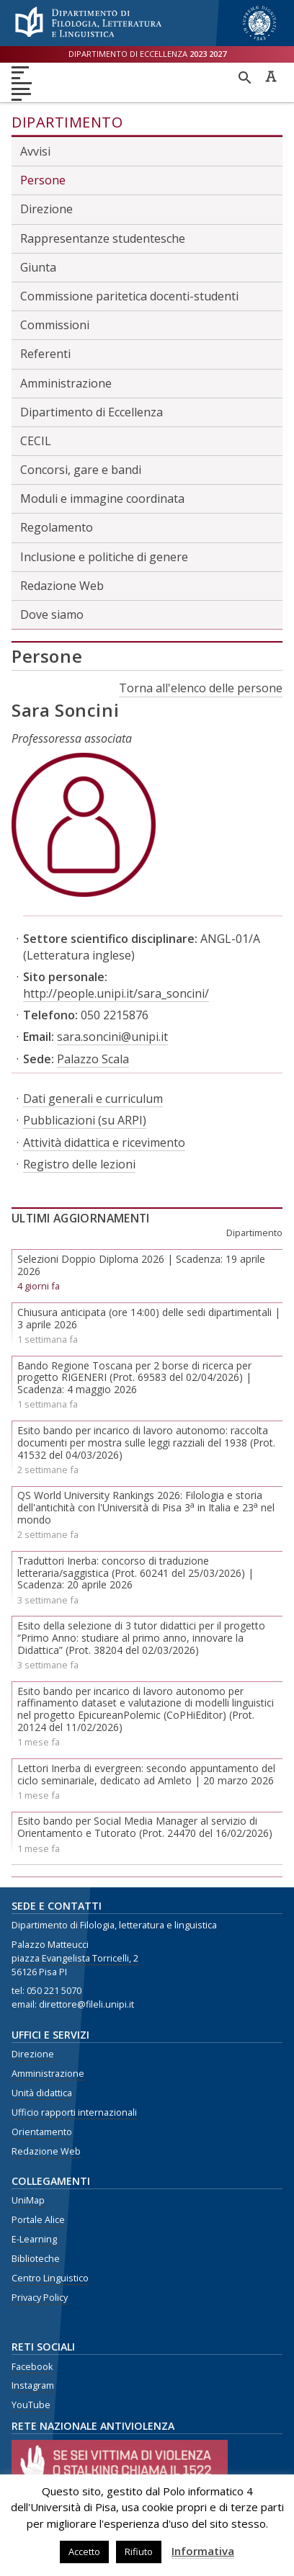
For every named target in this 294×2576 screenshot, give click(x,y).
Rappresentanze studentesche (102, 238)
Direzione (46, 209)
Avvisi (35, 151)
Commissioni (54, 325)
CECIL (35, 441)
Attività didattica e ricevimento (104, 1142)
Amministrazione (66, 383)
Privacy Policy (40, 2297)
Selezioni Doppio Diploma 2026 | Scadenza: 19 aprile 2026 (141, 1265)
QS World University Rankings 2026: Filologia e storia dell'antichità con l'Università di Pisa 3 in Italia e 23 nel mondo (146, 1507)
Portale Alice (38, 2220)
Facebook (32, 2367)
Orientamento (42, 2132)
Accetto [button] (84, 2551)
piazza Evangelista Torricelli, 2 (75, 1958)
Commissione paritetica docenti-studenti (129, 296)
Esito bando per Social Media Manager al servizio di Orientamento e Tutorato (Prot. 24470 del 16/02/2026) (144, 1827)
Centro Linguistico (50, 2278)
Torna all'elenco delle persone (200, 688)
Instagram (33, 2385)
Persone (43, 180)
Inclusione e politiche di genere (104, 557)
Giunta (38, 267)
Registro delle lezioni (79, 1164)
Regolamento (56, 527)
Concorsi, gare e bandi (80, 470)
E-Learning (34, 2239)
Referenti (45, 354)
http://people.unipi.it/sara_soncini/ (116, 993)
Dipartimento (67, 122)
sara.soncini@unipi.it (112, 1037)
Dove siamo (52, 614)
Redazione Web (62, 586)
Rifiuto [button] (139, 2551)
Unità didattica (42, 2093)
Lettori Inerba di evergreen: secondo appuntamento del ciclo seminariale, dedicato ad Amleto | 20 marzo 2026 (146, 1774)
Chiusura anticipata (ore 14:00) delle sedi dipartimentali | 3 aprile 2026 (148, 1318)
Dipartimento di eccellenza (147, 53)
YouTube (31, 2405)
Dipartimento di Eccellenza (91, 412)
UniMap (28, 2200)
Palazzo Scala (93, 1059)
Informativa (203, 2551)
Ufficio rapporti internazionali (74, 2112)
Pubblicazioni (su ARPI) (84, 1120)
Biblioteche (36, 2259)
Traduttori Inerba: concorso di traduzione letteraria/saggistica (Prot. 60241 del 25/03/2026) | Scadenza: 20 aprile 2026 (135, 1573)
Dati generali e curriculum (93, 1098)
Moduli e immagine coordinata (102, 498)
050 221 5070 (54, 1991)
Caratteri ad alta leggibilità (270, 76)
